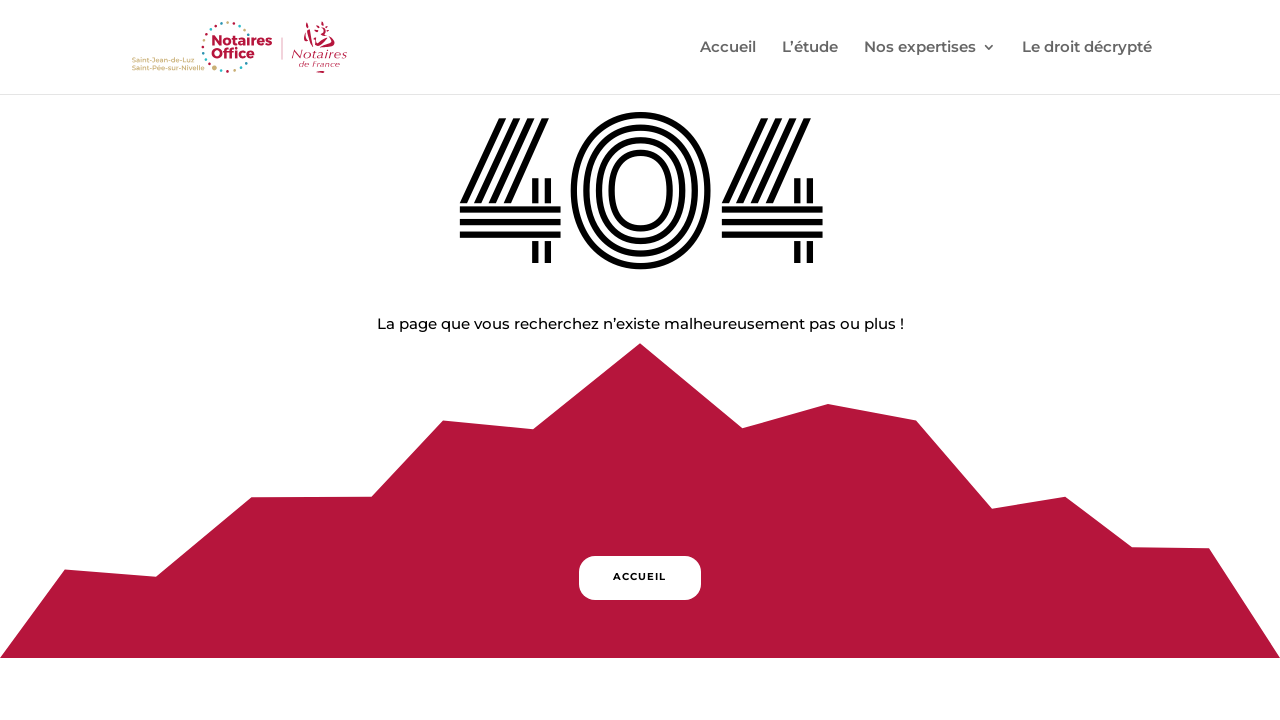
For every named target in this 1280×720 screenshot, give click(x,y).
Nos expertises (920, 48)
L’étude (810, 48)
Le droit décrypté (1087, 48)
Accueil (728, 48)
